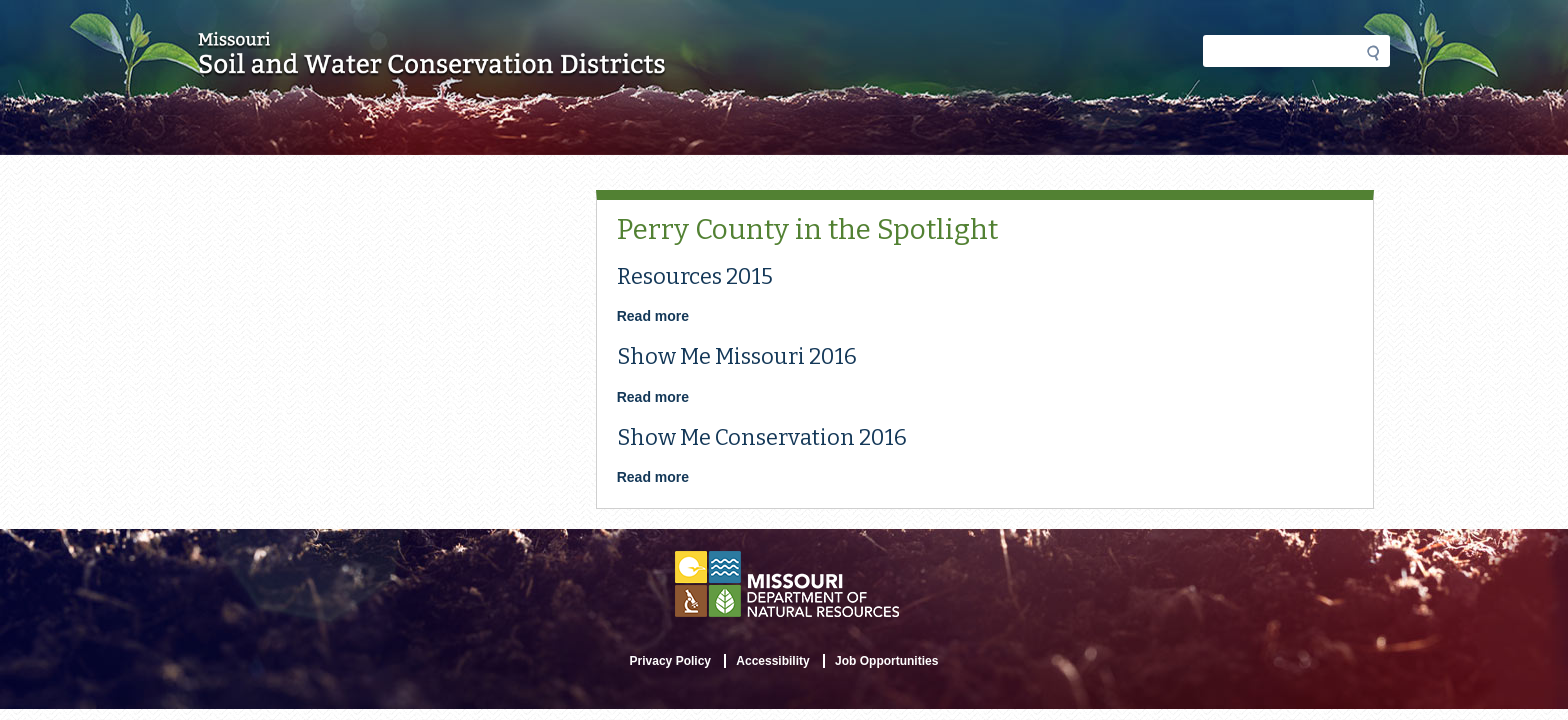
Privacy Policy (670, 661)
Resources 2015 (695, 276)
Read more (653, 316)
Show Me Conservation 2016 (762, 437)
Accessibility (772, 661)
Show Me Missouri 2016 (737, 356)
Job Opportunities (886, 661)
